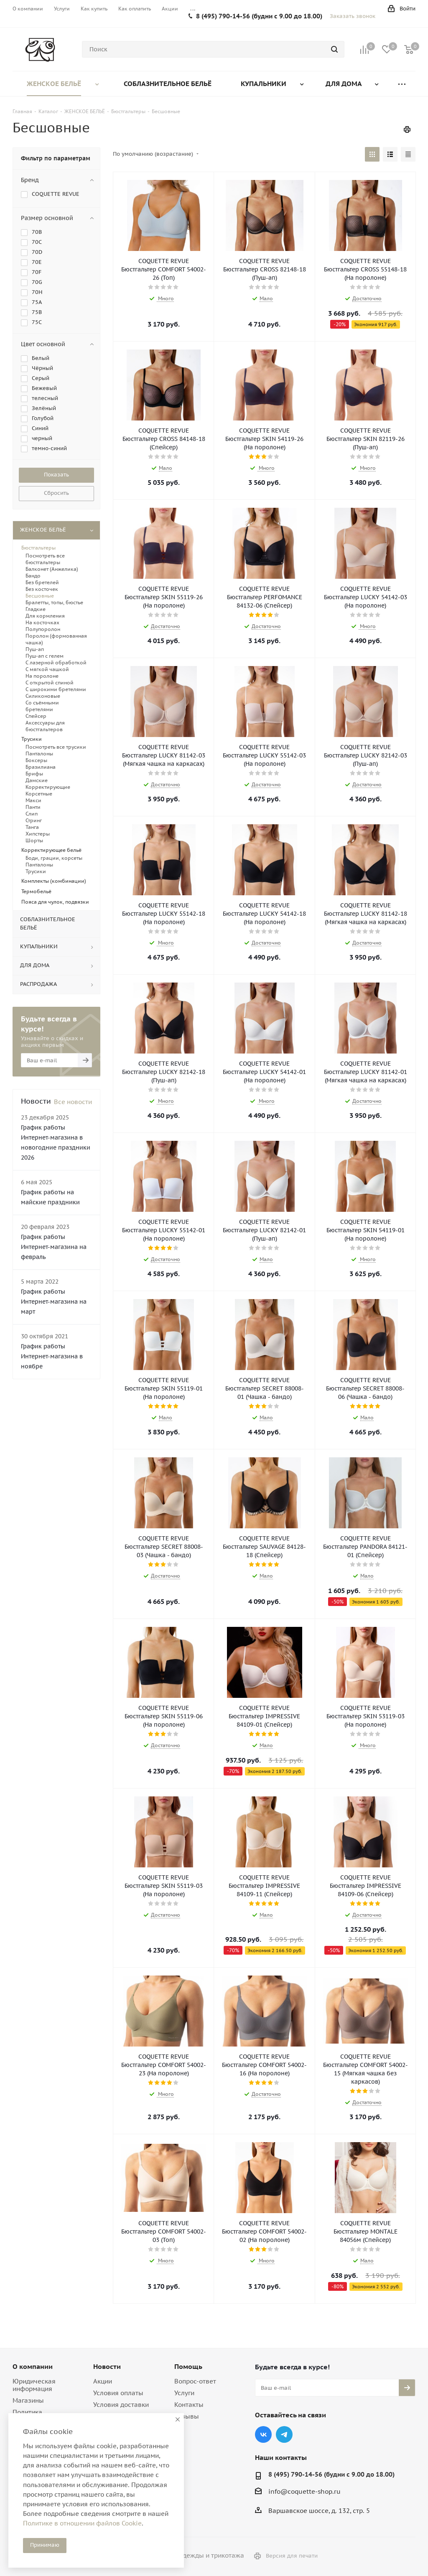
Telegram (284, 2434)
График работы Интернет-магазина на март (54, 1301)
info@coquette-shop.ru (304, 2491)
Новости (107, 2366)
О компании (33, 2366)
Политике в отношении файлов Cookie (82, 2523)
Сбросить (56, 492)
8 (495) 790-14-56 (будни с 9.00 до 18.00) (259, 16)
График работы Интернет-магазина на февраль (54, 1247)
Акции (102, 2381)
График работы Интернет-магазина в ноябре (52, 1356)
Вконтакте (263, 2434)
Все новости (73, 1102)
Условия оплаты (118, 2393)
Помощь (188, 2366)
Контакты (189, 2405)
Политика (27, 2412)
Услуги (184, 2393)
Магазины (28, 2400)
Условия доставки (121, 2405)
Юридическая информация (34, 2385)
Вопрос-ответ (195, 2381)
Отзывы (186, 2416)
